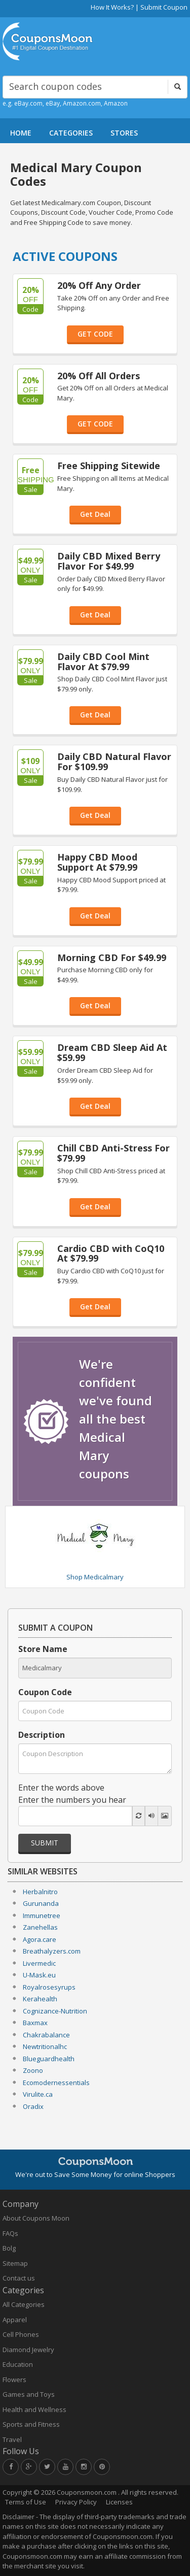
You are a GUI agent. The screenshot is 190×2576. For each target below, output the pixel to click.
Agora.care (39, 1939)
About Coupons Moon (36, 2218)
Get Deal (95, 514)
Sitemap (15, 2263)
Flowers (14, 2379)
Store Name (42, 1649)
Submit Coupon (163, 7)
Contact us (19, 2278)
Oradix (33, 2106)
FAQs (10, 2233)
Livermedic (39, 1963)
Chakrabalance (46, 2034)
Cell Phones (21, 2334)
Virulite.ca (38, 2094)
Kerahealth (40, 1998)
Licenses (119, 2501)
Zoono (33, 2070)
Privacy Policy (76, 2501)
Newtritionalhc (45, 2046)
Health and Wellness (34, 2409)
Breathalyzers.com (52, 1951)
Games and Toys (29, 2394)
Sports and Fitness (31, 2424)
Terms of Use (25, 2501)
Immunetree (41, 1915)
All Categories (24, 2304)
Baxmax (35, 2022)
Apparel (15, 2319)
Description (41, 1734)
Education (18, 2364)
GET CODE (95, 334)
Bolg (9, 2248)
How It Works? (112, 7)
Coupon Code (45, 1692)
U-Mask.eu (39, 1974)
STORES (124, 133)
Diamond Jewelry (28, 2349)
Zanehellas (40, 1927)
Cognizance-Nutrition (55, 2011)
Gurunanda (41, 1903)
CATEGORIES (71, 133)
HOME (20, 133)
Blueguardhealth (48, 2058)
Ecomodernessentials (56, 2082)
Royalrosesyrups (49, 1987)
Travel (12, 2439)
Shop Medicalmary (95, 1576)
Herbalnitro (40, 1891)
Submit (44, 1842)
